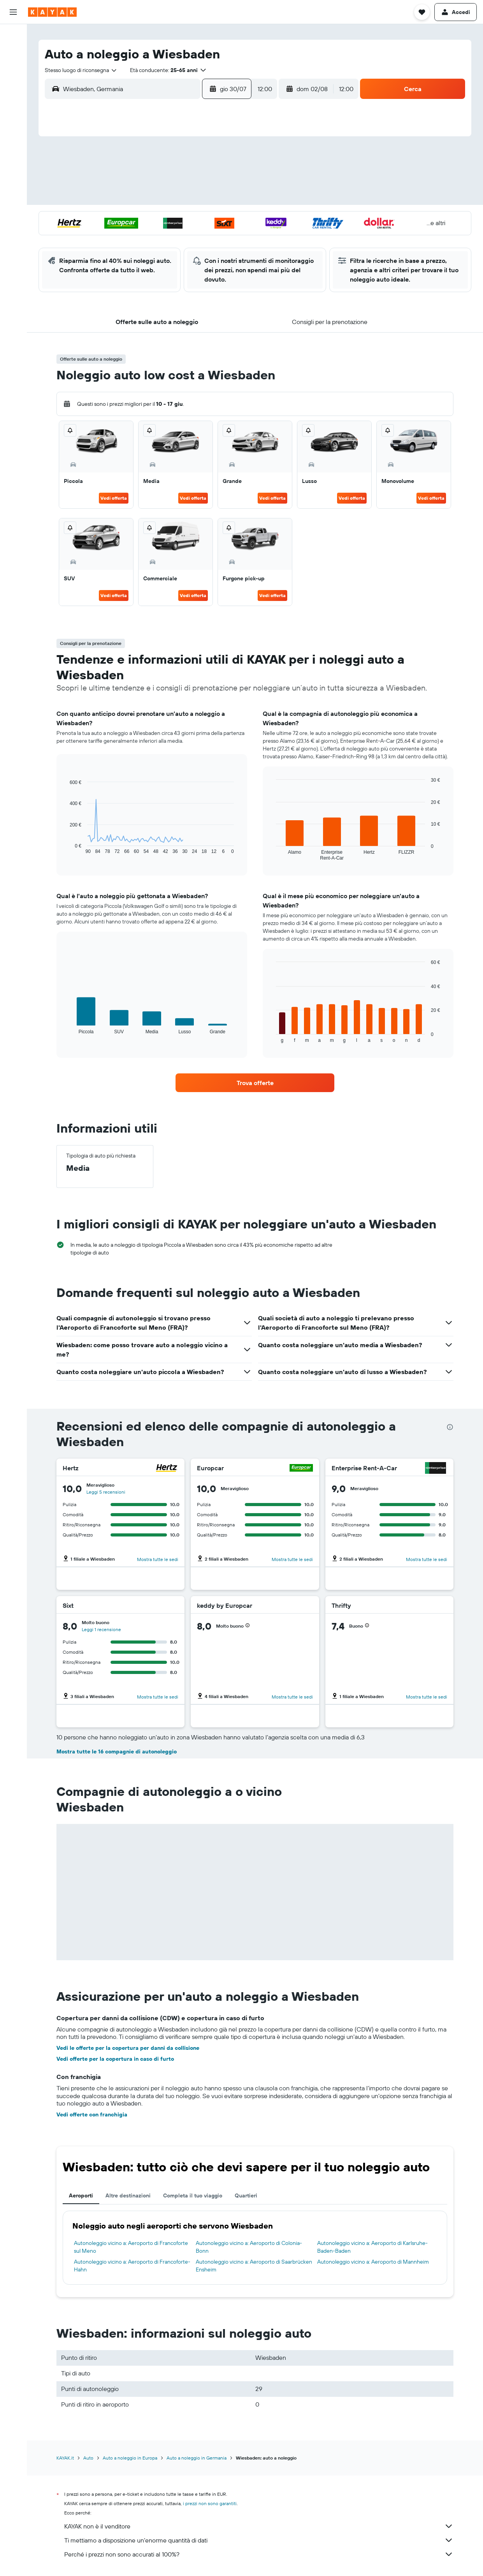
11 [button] (209, 180)
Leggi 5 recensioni (105, 1492)
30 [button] (172, 236)
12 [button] (229, 180)
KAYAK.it (65, 2458)
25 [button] (209, 218)
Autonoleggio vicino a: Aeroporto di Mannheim (373, 2261)
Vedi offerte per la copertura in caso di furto (115, 2058)
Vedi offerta (113, 498)
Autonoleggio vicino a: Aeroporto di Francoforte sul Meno (131, 2246)
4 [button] (210, 162)
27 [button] (116, 236)
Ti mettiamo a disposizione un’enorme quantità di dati (258, 2540)
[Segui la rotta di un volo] (13, 123)
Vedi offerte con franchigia (91, 2114)
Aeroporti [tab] (81, 2195)
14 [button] (135, 199)
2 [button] (172, 162)
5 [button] (228, 162)
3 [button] (191, 162)
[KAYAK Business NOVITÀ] (13, 140)
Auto (88, 2458)
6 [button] (116, 180)
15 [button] (154, 199)
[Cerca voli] (13, 36)
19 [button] (229, 199)
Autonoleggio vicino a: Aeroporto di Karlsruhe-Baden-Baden (372, 2246)
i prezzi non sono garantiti (210, 2503)
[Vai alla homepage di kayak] (52, 12)
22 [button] (153, 218)
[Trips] (13, 162)
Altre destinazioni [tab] (128, 2195)
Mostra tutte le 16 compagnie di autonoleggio (116, 1751)
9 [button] (172, 180)
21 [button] (135, 218)
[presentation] (449, 1427)
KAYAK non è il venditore (258, 2526)
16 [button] (173, 199)
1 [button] (154, 162)
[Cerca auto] (13, 68)
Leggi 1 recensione (101, 1629)
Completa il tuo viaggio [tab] (192, 2195)
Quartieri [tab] (246, 2195)
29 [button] (153, 236)
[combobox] (81, 70)
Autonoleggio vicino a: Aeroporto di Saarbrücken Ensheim (254, 2265)
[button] (13, 12)
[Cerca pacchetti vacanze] (13, 85)
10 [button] (191, 180)
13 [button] (116, 199)
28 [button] (135, 236)
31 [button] (191, 236)
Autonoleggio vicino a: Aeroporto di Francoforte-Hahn (132, 2265)
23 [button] (172, 218)
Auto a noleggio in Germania (197, 2458)
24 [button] (191, 218)
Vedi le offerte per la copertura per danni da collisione (127, 2047)
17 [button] (191, 199)
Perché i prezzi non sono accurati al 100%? (258, 2554)
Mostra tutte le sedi (157, 1559)
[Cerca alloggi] (13, 52)
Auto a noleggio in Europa (130, 2458)
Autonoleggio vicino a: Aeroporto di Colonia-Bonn (249, 2246)
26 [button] (228, 218)
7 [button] (135, 180)
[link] (255, 1082)
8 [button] (154, 180)
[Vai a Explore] (13, 107)
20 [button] (116, 218)
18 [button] (210, 199)
